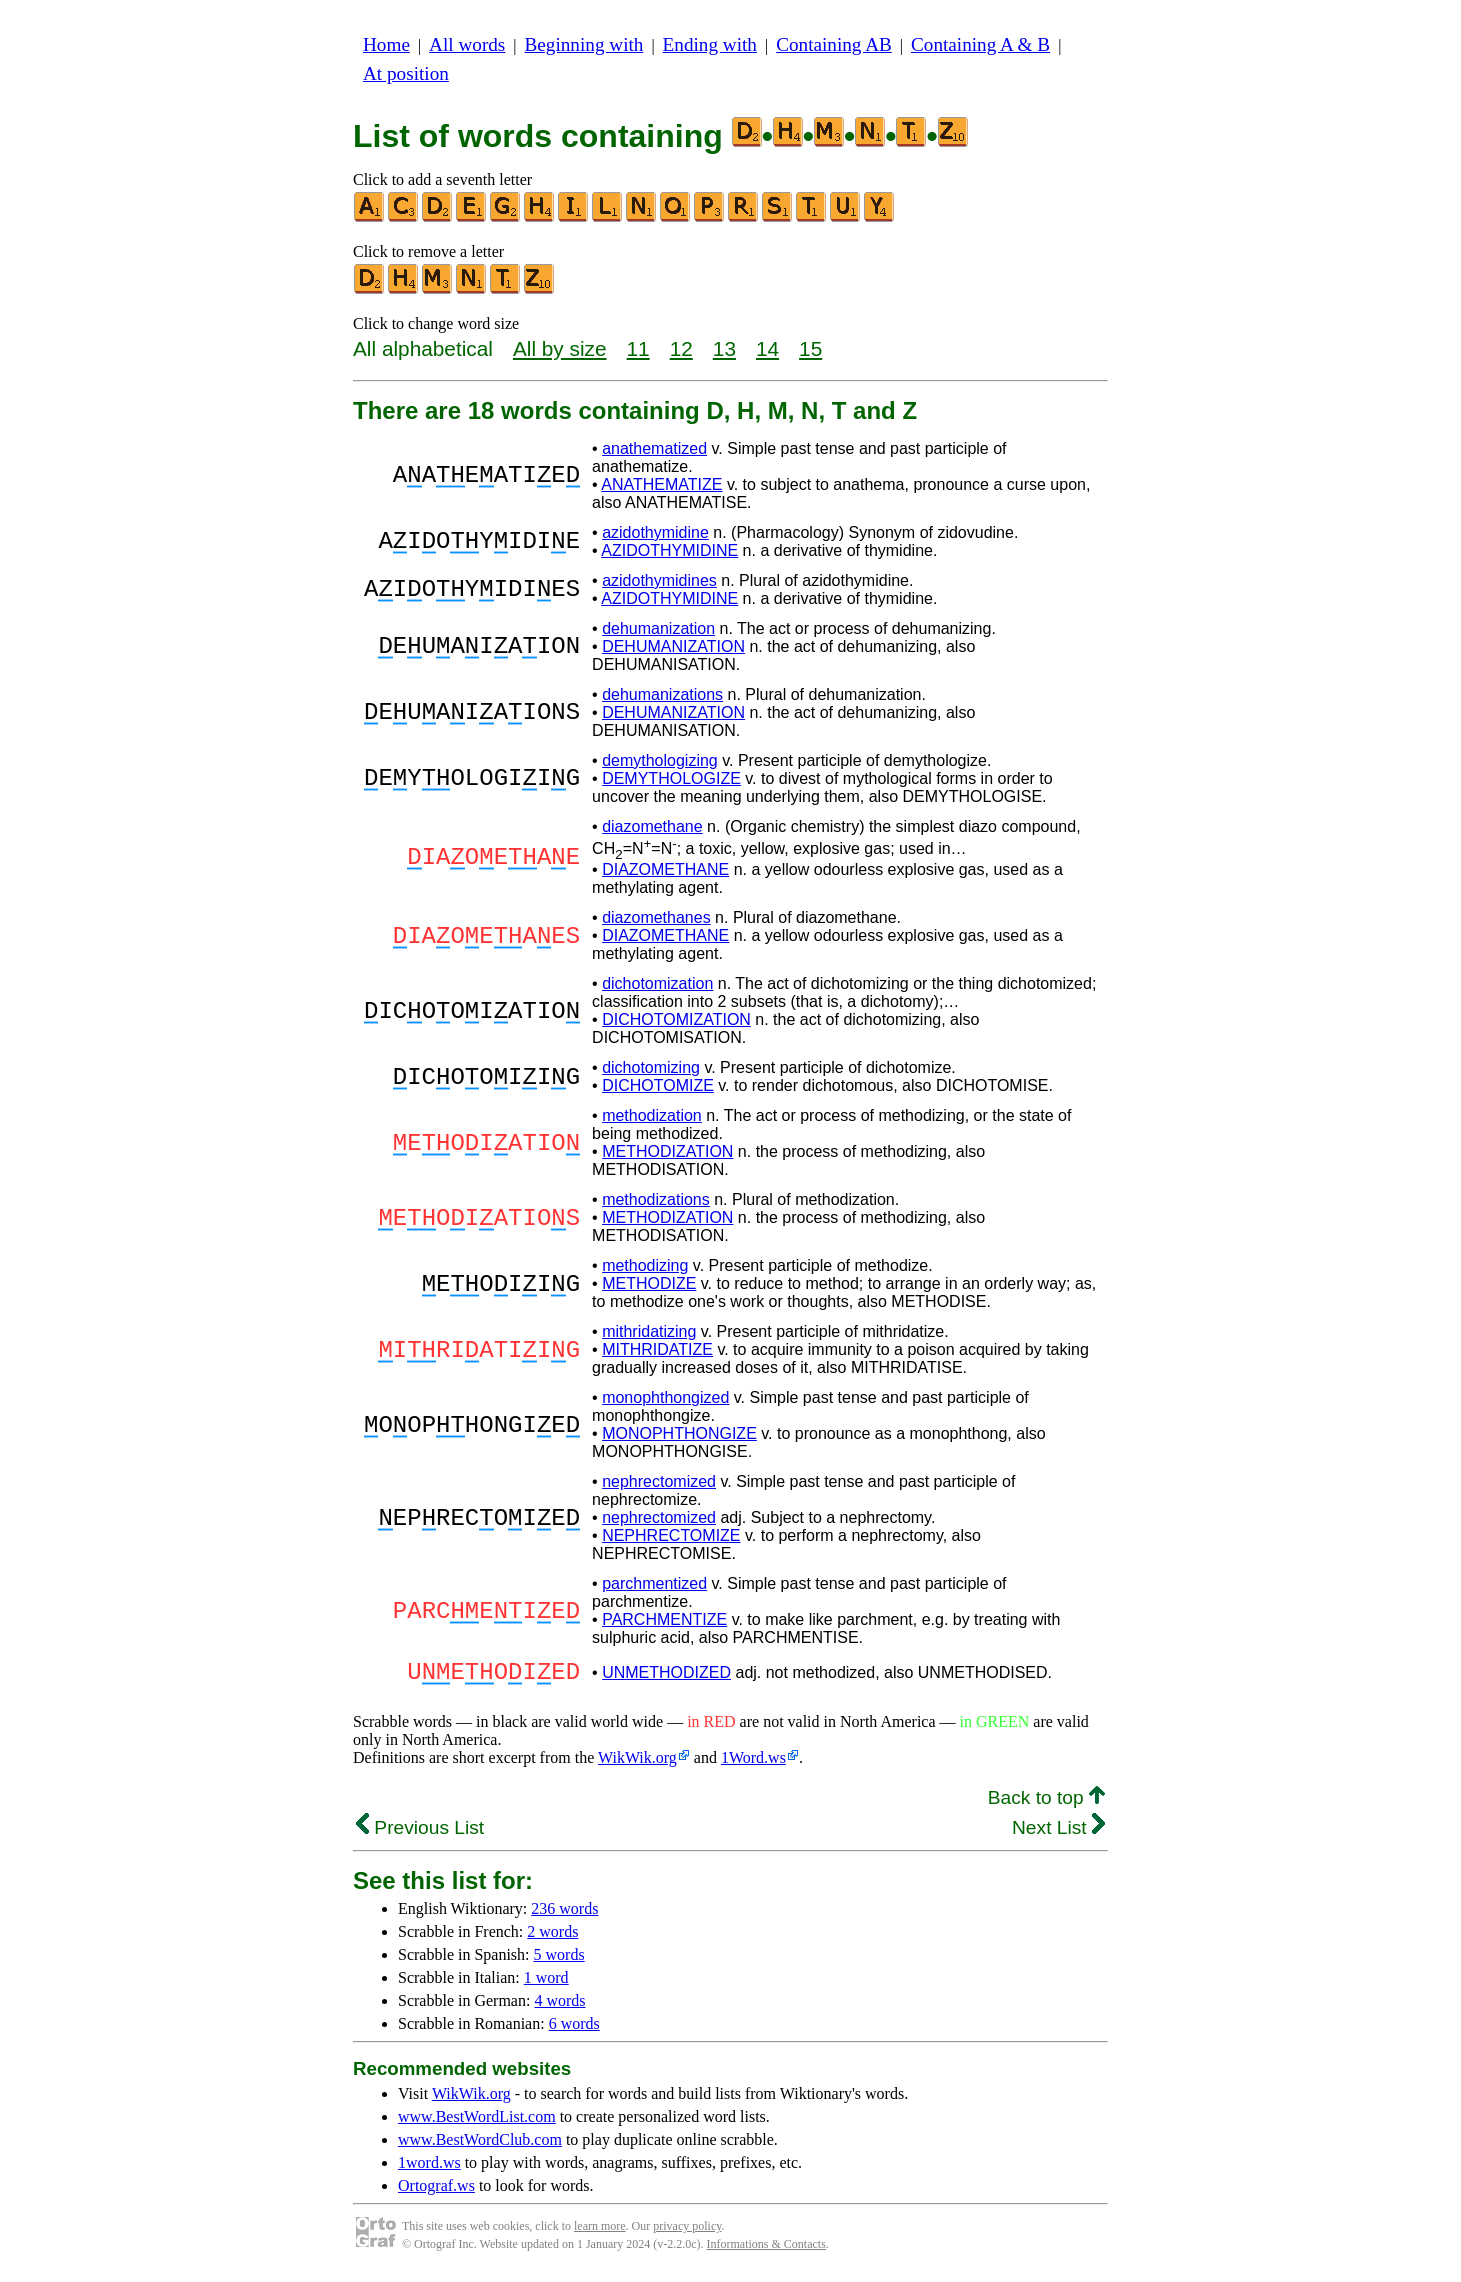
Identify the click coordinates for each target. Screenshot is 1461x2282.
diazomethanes (656, 917)
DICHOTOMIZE (658, 1085)
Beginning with (584, 44)
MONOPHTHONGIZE (679, 1433)
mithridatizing (649, 1331)
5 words (559, 1960)
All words (467, 44)
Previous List (420, 1833)
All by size (560, 348)
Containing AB (834, 44)
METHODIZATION (667, 1151)
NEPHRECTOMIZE (671, 1535)
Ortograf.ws (436, 2191)
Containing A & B (980, 44)
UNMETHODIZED (666, 1675)
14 (767, 348)
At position (406, 73)
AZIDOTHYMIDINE (669, 550)
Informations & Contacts (766, 2250)
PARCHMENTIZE (664, 1619)
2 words (552, 1937)
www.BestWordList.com (477, 2122)
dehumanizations (662, 694)
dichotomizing (651, 1067)
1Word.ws (753, 1763)
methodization (652, 1115)
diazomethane (652, 826)
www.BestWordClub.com (480, 2145)
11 (638, 348)
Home (386, 44)
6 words (574, 2029)
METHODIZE (649, 1283)
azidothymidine (655, 532)
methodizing (645, 1265)
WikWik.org (637, 1763)
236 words (564, 1914)
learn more (600, 2232)
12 (681, 348)
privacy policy (687, 2232)
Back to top (1046, 1803)
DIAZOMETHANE (665, 869)
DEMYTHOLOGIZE (671, 778)
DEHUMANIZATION (673, 646)
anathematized (654, 448)
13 (724, 348)
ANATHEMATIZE (661, 484)
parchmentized (654, 1583)
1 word (546, 1983)
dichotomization (657, 983)
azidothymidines (659, 580)
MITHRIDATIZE (657, 1349)
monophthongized (665, 1397)
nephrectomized (659, 1481)
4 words (559, 2006)
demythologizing (660, 760)
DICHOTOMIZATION (676, 1019)
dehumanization (658, 628)
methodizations (656, 1199)
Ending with (710, 44)
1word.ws (429, 2168)
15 (810, 348)
